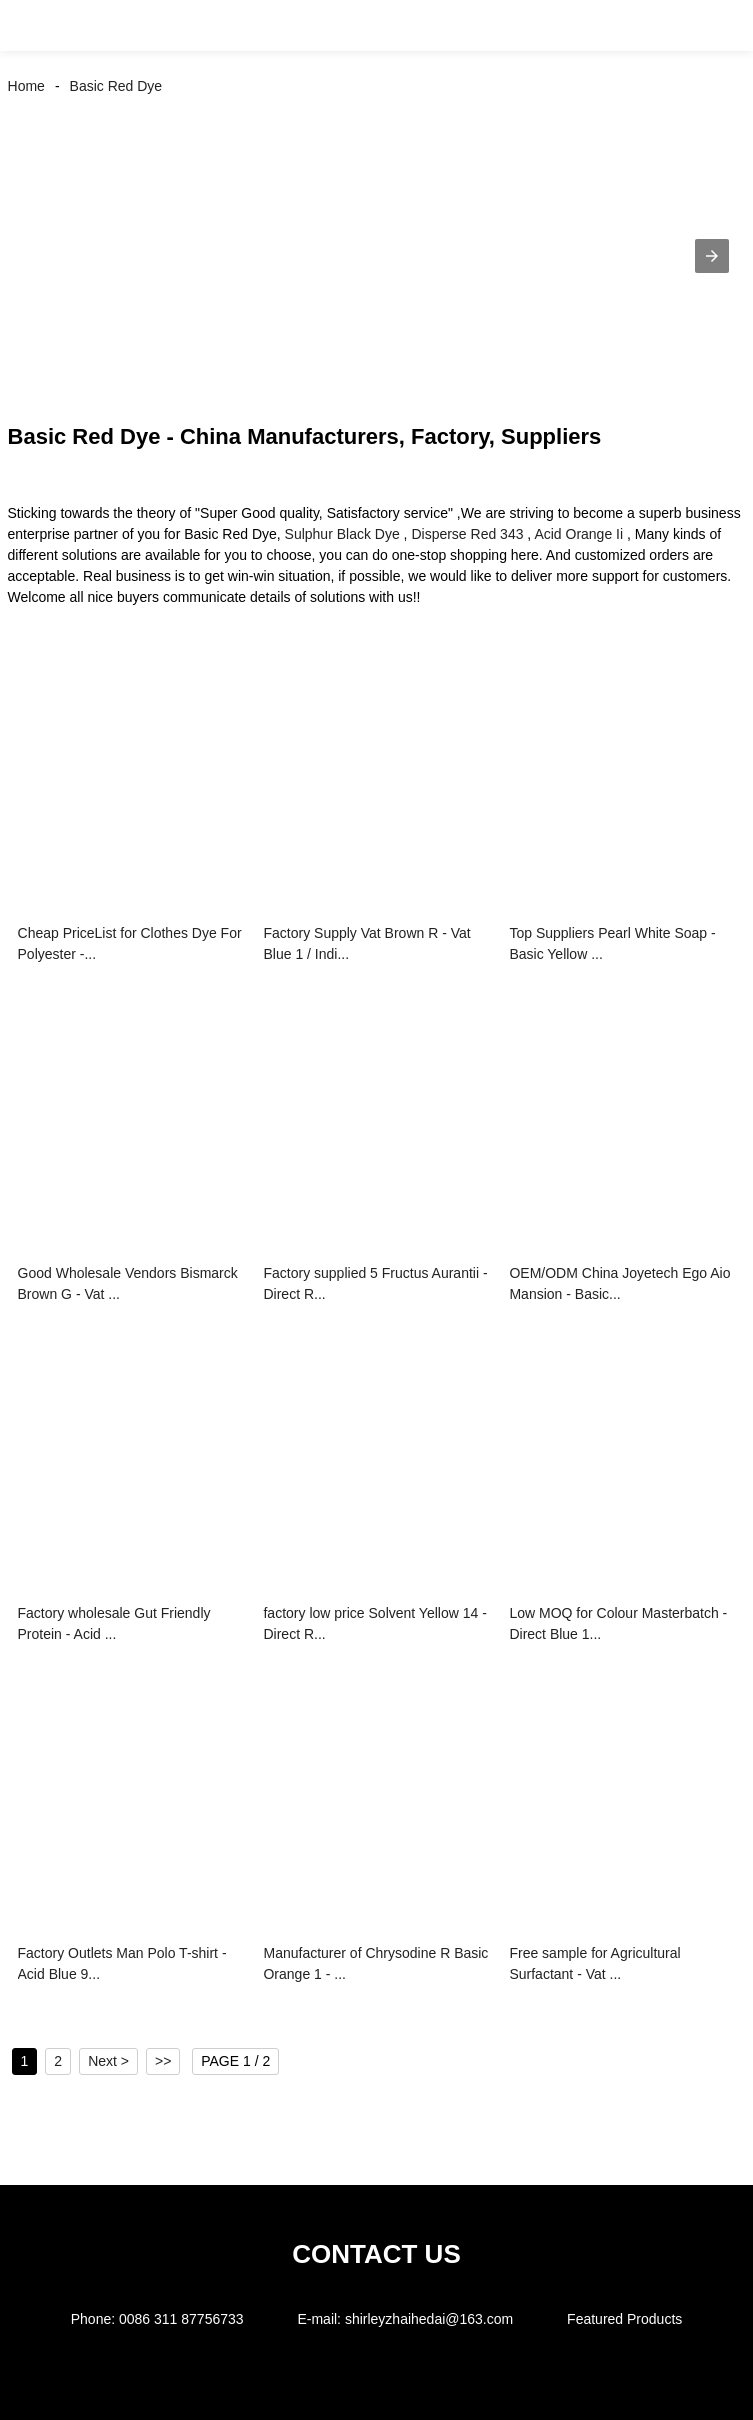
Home (26, 86)
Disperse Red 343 (467, 534)
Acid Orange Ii (578, 534)
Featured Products (624, 2319)
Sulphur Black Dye (342, 534)
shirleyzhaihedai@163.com (429, 2319)
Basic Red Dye (116, 86)
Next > (108, 2061)
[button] (38, 25)
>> (163, 2061)
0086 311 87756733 (181, 2319)
